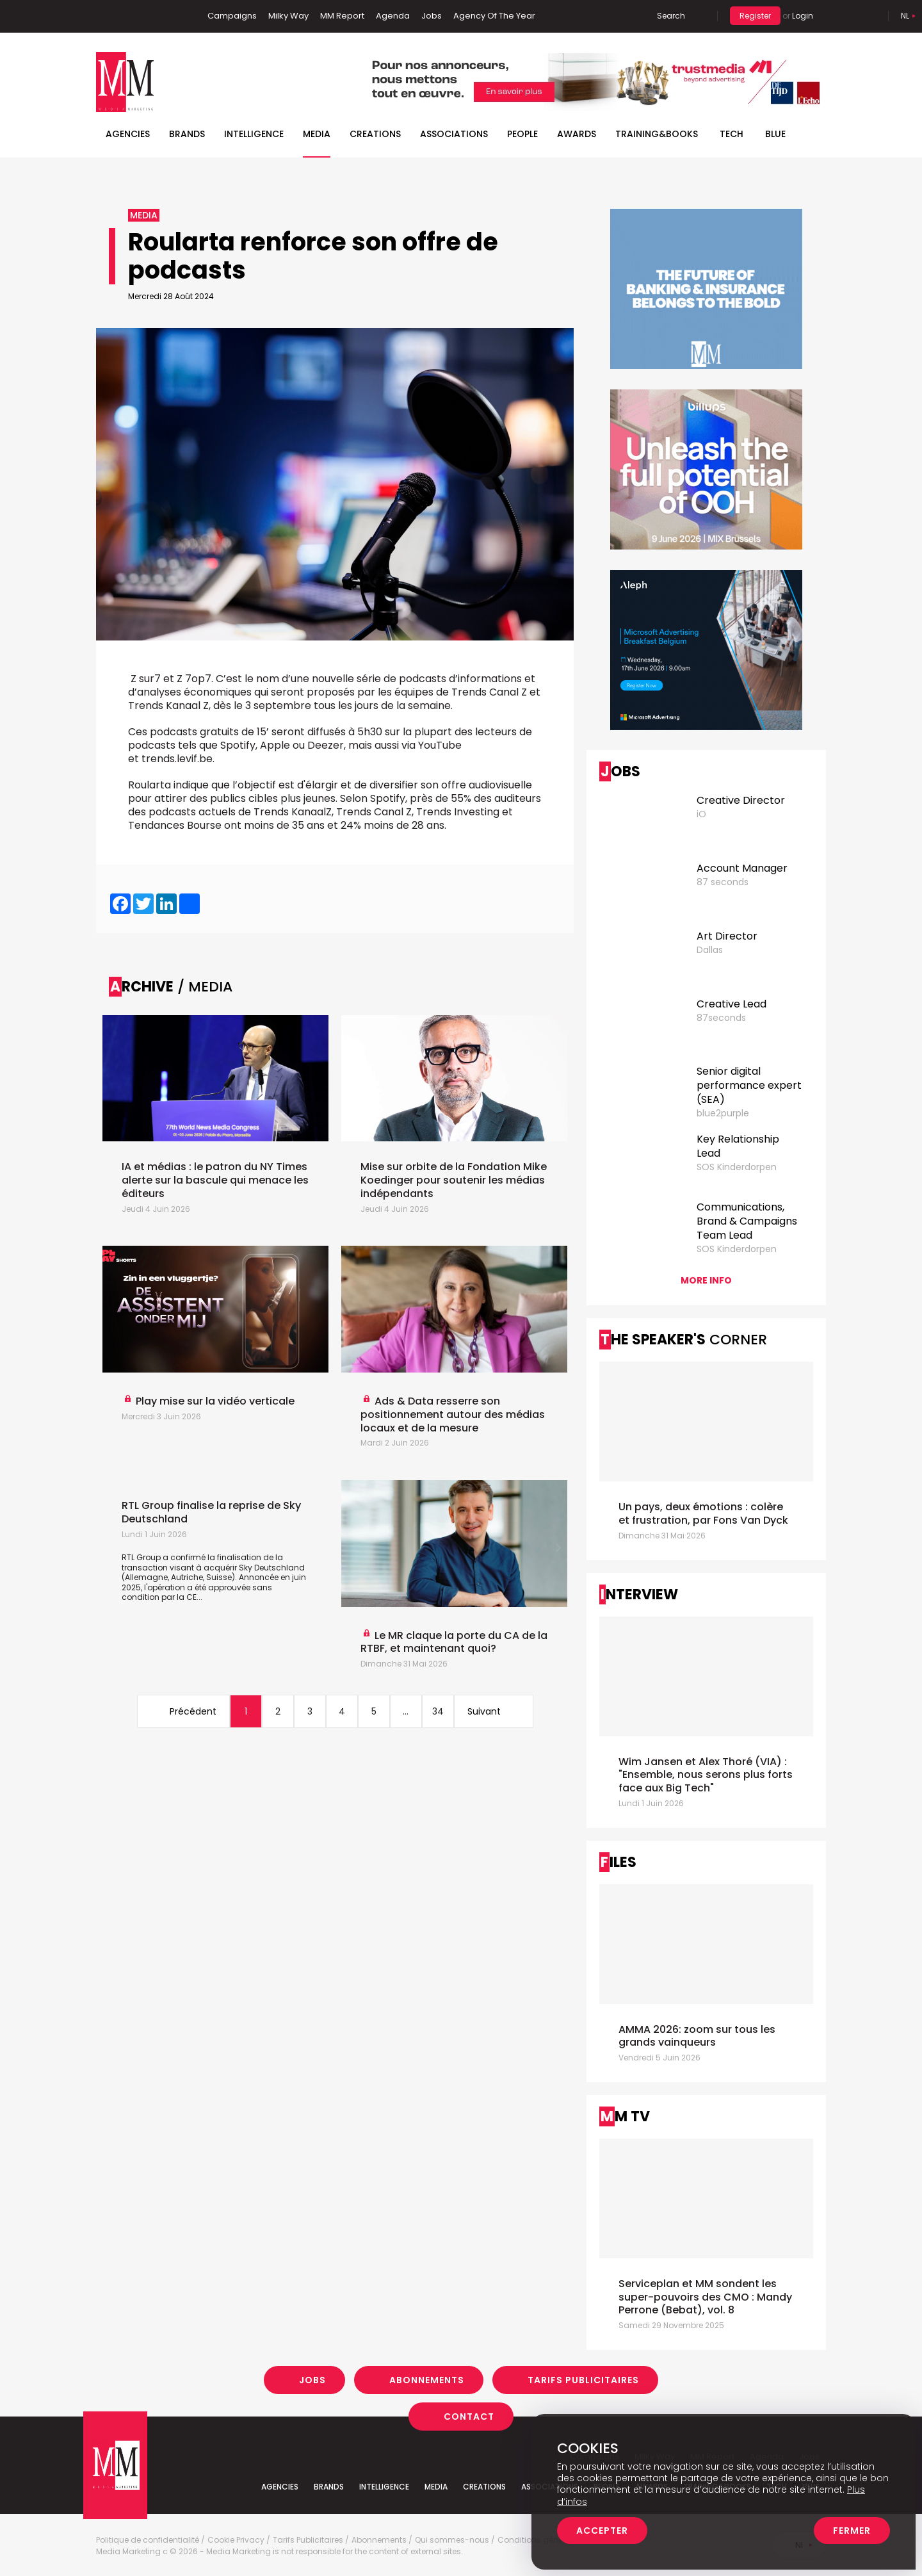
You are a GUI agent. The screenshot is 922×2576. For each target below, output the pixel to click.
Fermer (852, 2530)
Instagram (165, 16)
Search (671, 15)
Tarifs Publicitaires (583, 2380)
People (522, 133)
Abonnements (426, 2380)
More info (706, 1280)
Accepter (602, 2530)
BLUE (775, 133)
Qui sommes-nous (452, 2540)
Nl (905, 15)
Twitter (144, 16)
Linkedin (124, 16)
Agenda (393, 16)
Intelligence (254, 133)
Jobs (431, 16)
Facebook (105, 16)
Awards (576, 133)
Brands (187, 133)
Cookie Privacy (235, 2540)
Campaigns (232, 16)
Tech (731, 133)
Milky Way (288, 16)
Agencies (128, 133)
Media (316, 133)
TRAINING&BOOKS (656, 133)
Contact (469, 2416)
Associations (454, 133)
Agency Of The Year (494, 16)
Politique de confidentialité (147, 2540)
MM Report (342, 16)
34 (438, 1711)
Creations (375, 133)
